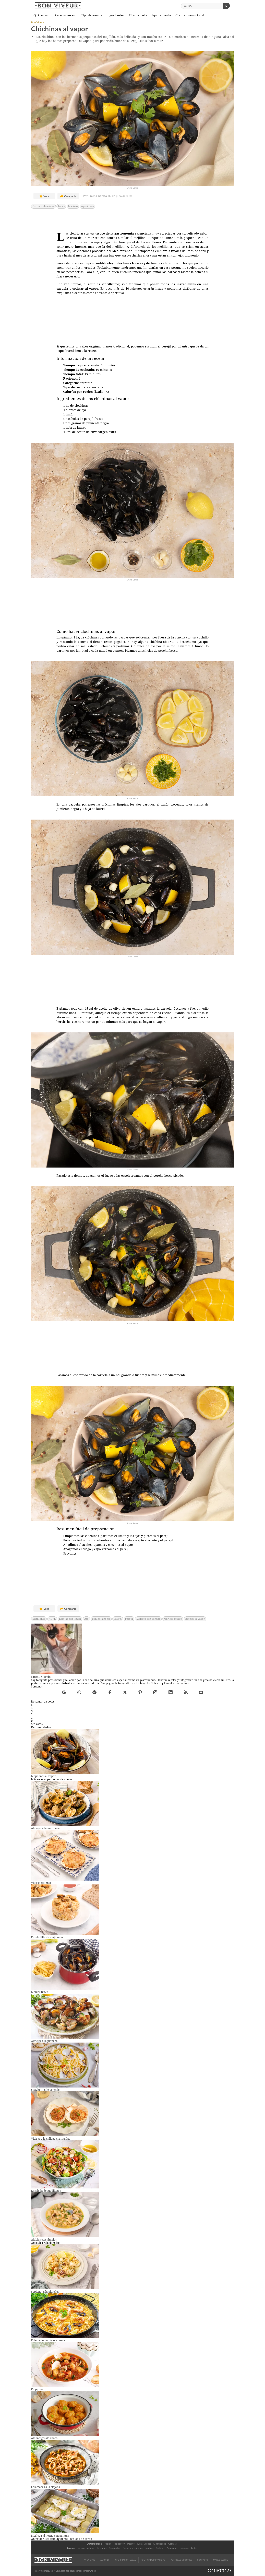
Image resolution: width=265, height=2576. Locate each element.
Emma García (41, 1677)
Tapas (61, 206)
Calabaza (149, 2547)
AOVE (52, 1618)
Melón (108, 2543)
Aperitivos (87, 206)
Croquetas (114, 2547)
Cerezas (172, 2543)
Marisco (73, 206)
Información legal (125, 2560)
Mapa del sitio (220, 2560)
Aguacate (171, 2547)
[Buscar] (202, 6)
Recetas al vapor (195, 1618)
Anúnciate (89, 2560)
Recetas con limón (70, 1618)
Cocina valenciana (43, 206)
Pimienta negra (101, 1618)
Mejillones (38, 1618)
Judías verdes (144, 2543)
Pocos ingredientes (132, 2547)
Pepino (131, 2543)
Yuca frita (49, 2538)
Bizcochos (102, 2547)
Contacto (202, 2560)
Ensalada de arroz (80, 2538)
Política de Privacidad (153, 2560)
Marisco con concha (148, 1618)
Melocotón (119, 2543)
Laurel (118, 1618)
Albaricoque (159, 2543)
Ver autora (183, 1683)
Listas (194, 2547)
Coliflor (160, 2547)
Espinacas (184, 2547)
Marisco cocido (173, 1618)
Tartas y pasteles (85, 2547)
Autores (104, 2560)
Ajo (86, 1618)
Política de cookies (181, 2560)
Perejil (129, 1618)
